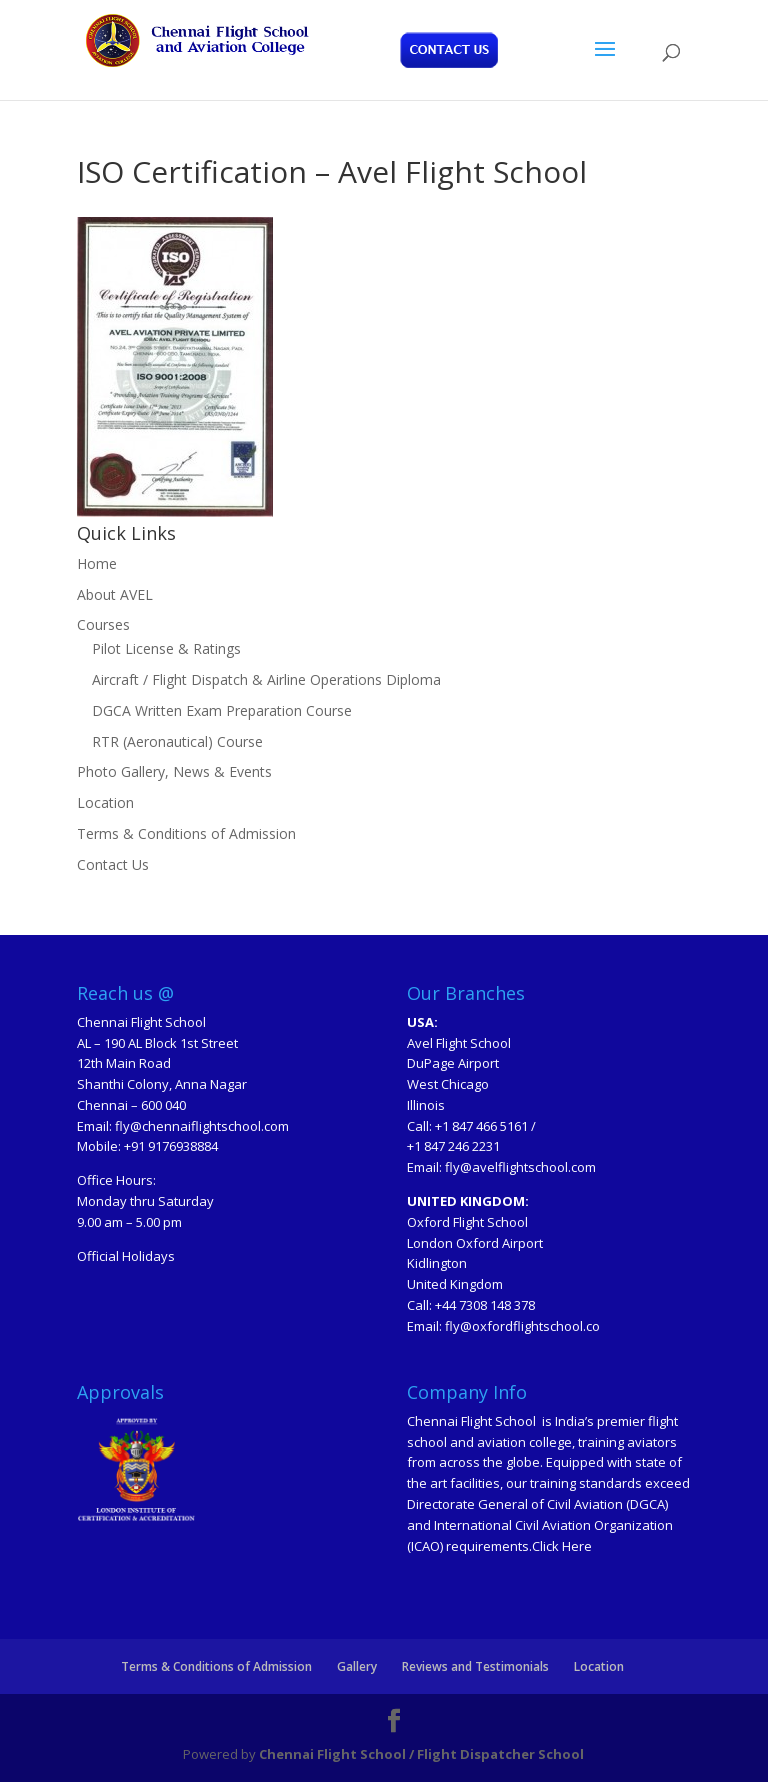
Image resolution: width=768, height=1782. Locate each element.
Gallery (357, 1666)
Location (105, 802)
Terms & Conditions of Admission (186, 833)
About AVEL (115, 594)
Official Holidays (126, 1256)
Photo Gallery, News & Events (174, 771)
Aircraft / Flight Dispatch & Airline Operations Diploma (266, 679)
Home (97, 563)
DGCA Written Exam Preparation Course (222, 710)
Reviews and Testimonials (475, 1666)
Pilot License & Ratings (166, 648)
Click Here (562, 1546)
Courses (103, 624)
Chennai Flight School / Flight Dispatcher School (421, 1754)
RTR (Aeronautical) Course (177, 741)
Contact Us (113, 864)
